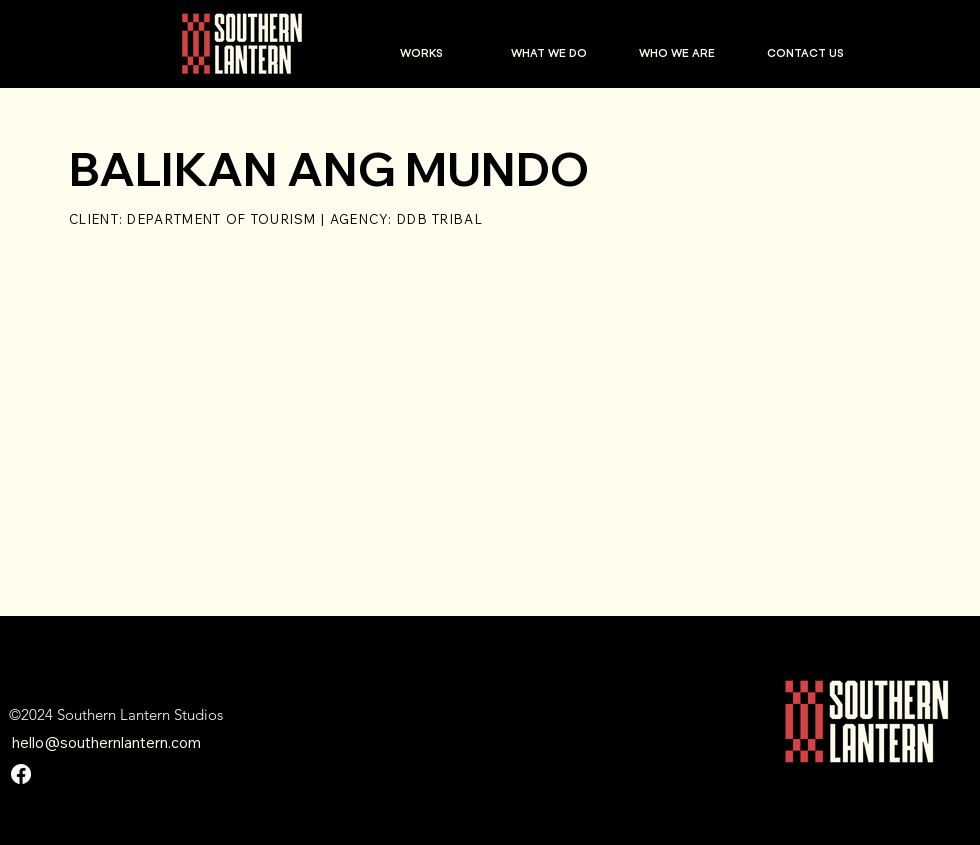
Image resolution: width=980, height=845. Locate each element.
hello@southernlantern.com (106, 742)
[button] (421, 53)
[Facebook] (21, 774)
